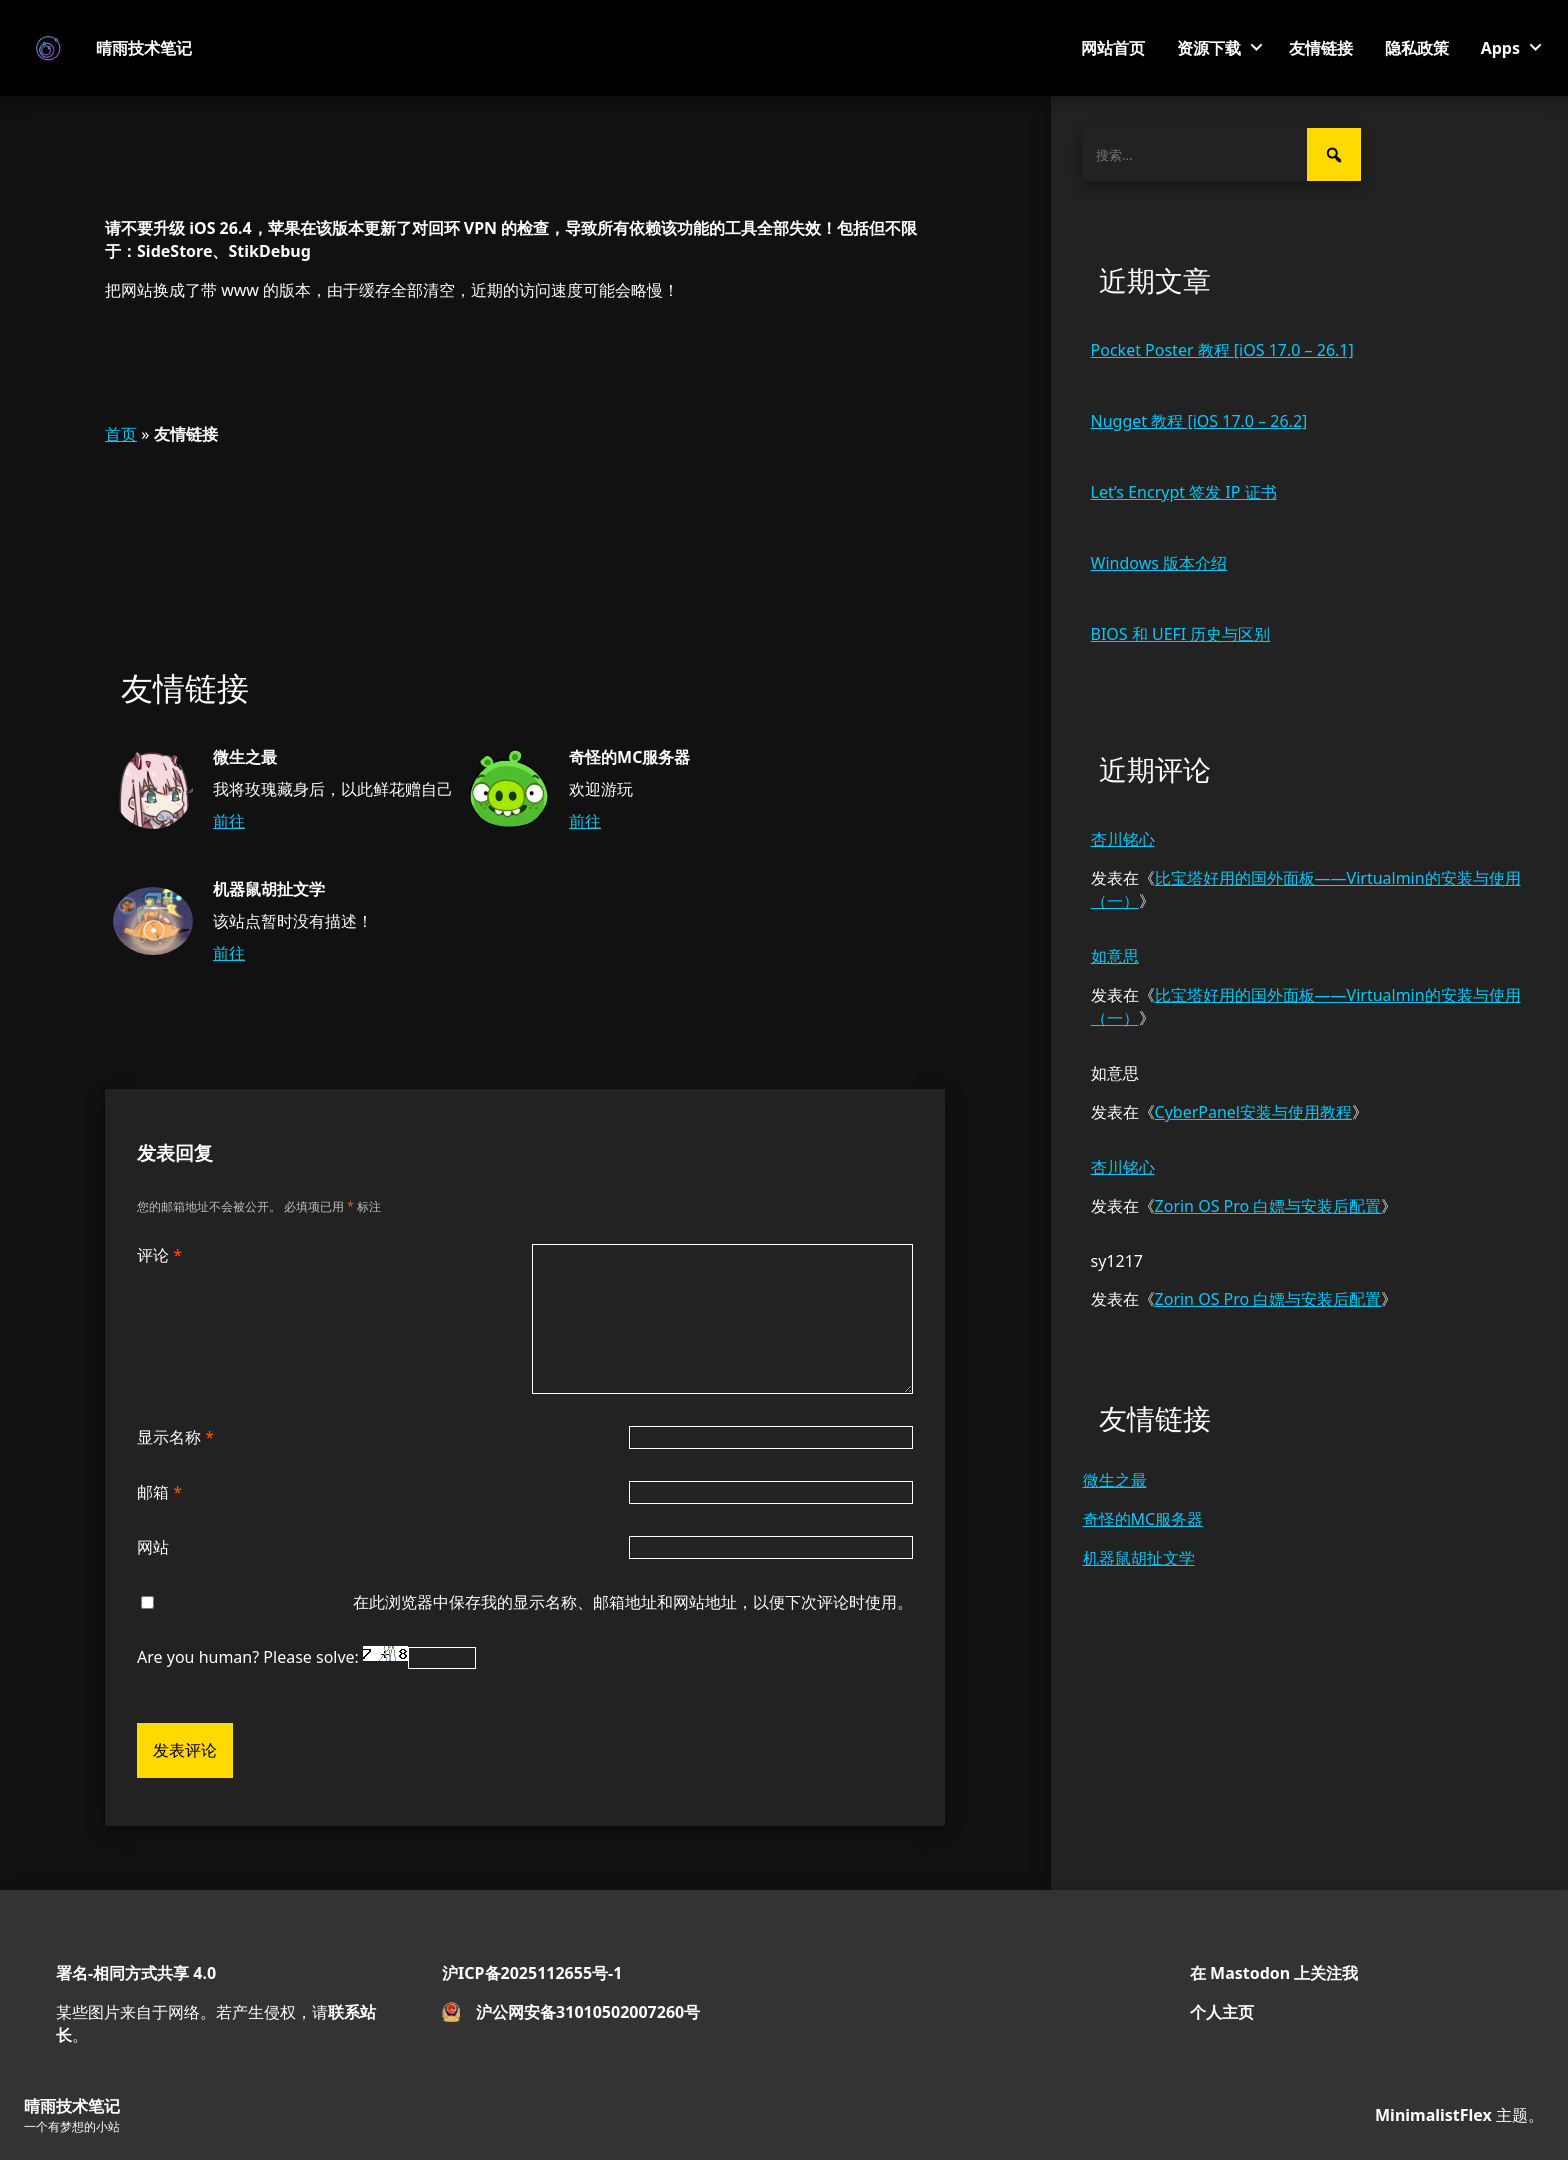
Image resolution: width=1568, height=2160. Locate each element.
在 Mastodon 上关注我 (1274, 1973)
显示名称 (175, 1437)
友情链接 (1321, 48)
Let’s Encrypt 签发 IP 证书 (1184, 492)
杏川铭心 (1123, 839)
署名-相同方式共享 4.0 (136, 1973)
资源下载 (1209, 48)
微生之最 (1115, 1480)
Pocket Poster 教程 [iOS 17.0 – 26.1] (1222, 350)
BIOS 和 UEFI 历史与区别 (1181, 634)
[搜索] (1333, 154)
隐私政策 (1417, 48)
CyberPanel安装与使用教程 (1253, 1112)
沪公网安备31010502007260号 (588, 2012)
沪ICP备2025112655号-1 (532, 1973)
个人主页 (1222, 2012)
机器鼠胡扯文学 (1139, 1558)
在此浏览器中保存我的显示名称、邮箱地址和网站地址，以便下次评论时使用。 (633, 1602)
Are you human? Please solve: (306, 1657)
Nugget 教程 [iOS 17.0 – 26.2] (1199, 421)
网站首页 (1113, 48)
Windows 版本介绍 (1159, 563)
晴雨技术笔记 (144, 48)
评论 (159, 1255)
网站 (153, 1547)
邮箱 (159, 1492)
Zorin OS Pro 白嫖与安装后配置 (1268, 1206)
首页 (121, 434)
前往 (229, 821)
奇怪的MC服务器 (1143, 1519)
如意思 (1115, 956)
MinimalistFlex (1433, 2115)
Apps (1500, 48)
